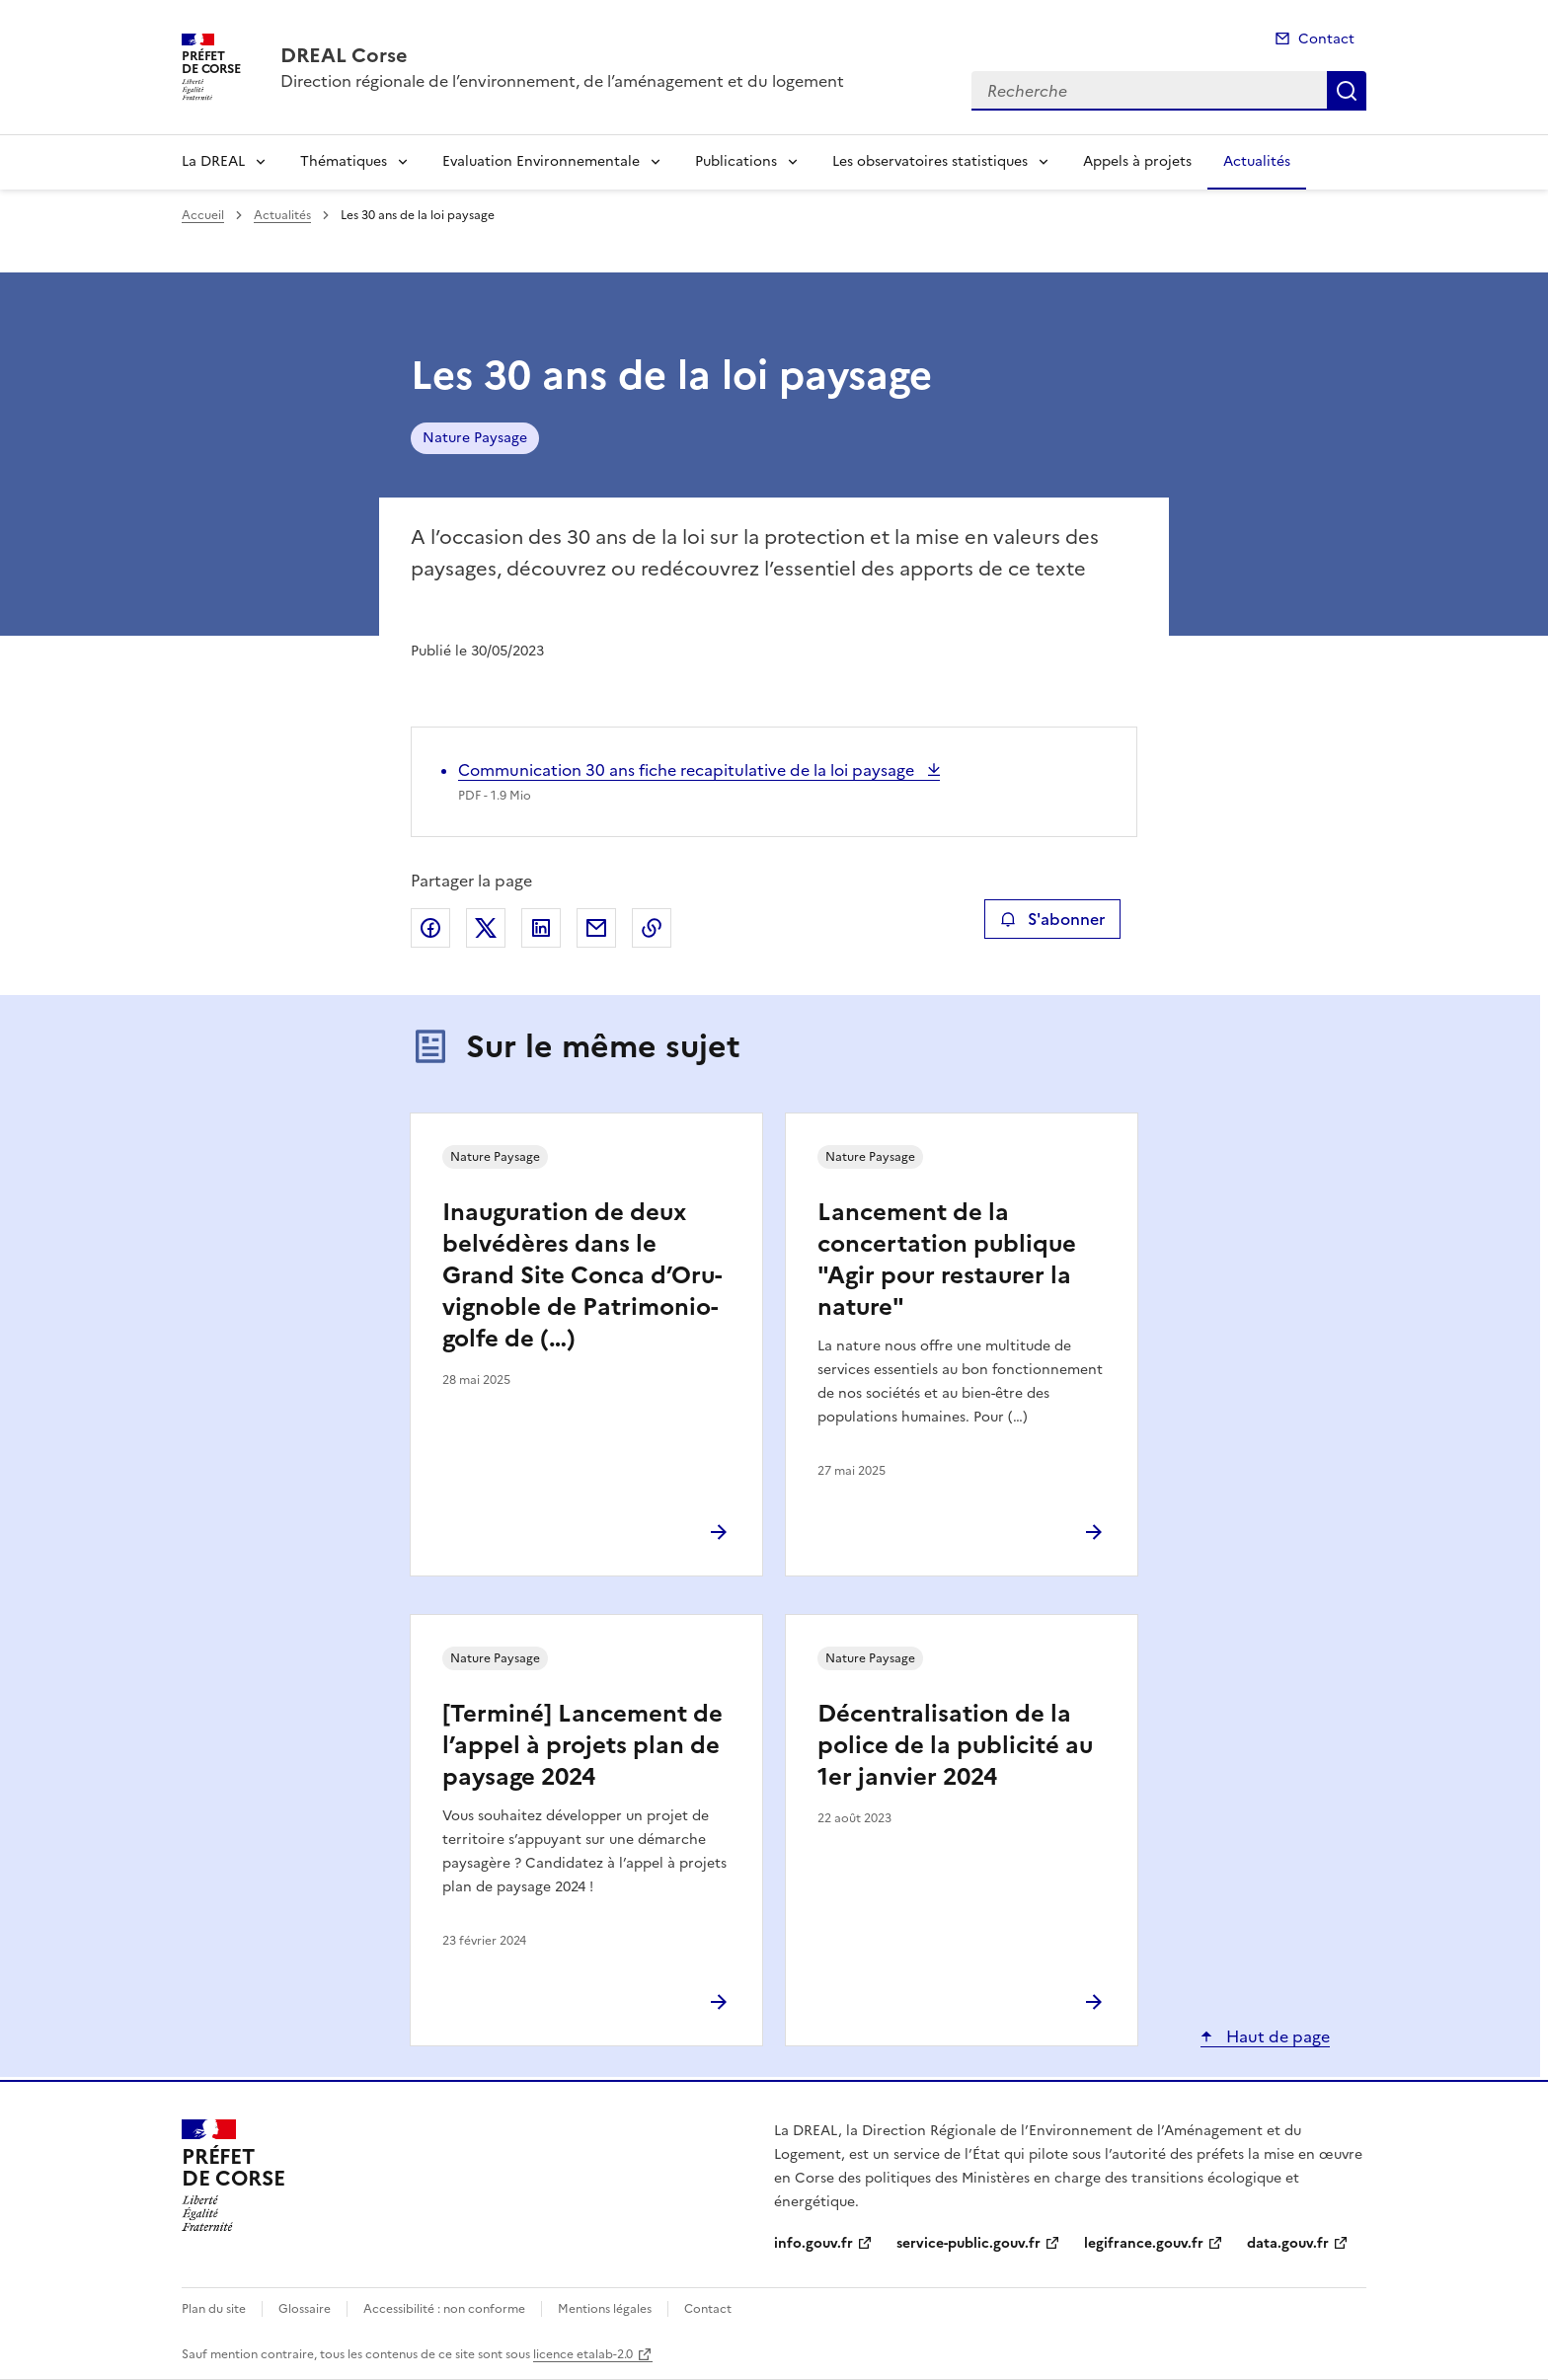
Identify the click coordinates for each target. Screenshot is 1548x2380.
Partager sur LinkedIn (541, 928)
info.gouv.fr (813, 2243)
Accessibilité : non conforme (444, 2309)
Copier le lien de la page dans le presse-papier (651, 928)
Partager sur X (485, 928)
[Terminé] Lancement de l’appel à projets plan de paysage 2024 (582, 1745)
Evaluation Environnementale (541, 161)
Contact (1326, 39)
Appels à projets (1137, 161)
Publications (736, 161)
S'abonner (1052, 919)
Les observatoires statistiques (930, 161)
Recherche (1346, 91)
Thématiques (343, 161)
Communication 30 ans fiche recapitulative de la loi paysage (688, 770)
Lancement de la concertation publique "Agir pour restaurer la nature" (946, 1259)
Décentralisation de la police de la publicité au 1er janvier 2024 (955, 1745)
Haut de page (1276, 2036)
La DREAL (213, 161)
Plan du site (214, 2309)
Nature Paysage (475, 437)
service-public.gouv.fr (968, 2243)
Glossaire (304, 2309)
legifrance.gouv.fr (1143, 2243)
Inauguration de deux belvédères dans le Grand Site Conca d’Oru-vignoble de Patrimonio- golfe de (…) (582, 1275)
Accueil (203, 215)
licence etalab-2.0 (583, 2354)
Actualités (1256, 161)
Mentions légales (605, 2309)
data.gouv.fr (1288, 2243)
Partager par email (596, 928)
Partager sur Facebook (430, 928)
